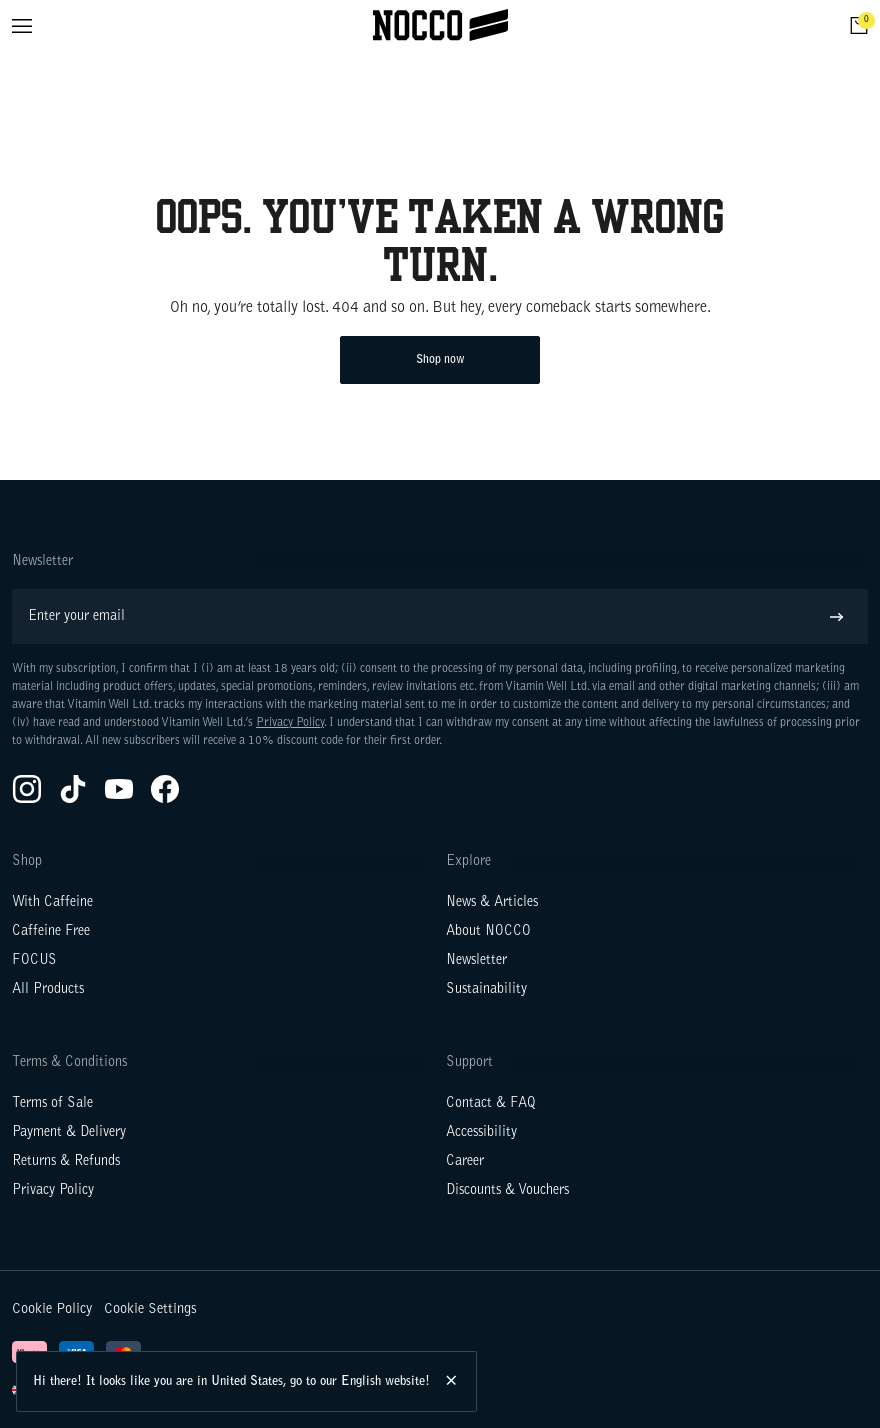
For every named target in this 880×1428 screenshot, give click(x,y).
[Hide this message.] (452, 1381)
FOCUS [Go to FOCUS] (34, 961)
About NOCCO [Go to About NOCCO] (488, 932)
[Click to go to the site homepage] (440, 25)
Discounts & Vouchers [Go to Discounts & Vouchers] (507, 1191)
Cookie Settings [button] (150, 1309)
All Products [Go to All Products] (48, 990)
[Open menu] (22, 26)
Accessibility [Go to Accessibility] (481, 1133)
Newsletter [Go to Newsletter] (476, 961)
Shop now (440, 360)
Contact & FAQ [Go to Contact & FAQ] (491, 1104)
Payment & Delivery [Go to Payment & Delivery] (69, 1133)
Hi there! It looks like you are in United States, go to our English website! (231, 1381)
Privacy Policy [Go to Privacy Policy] (53, 1191)
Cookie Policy (52, 1309)
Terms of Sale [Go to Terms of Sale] (52, 1104)
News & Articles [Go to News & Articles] (492, 903)
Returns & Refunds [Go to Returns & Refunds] (66, 1162)
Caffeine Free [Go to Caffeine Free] (51, 932)
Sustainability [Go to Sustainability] (486, 990)
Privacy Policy (290, 723)
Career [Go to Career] (465, 1162)
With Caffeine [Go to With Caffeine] (52, 903)
